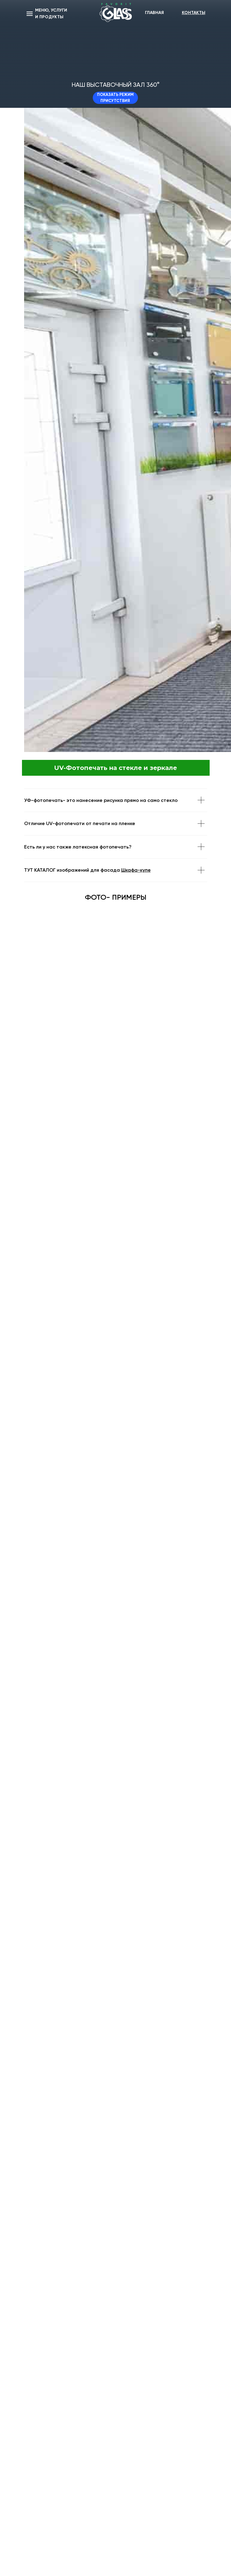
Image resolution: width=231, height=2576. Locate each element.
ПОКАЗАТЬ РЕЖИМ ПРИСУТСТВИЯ (115, 97)
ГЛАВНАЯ (154, 12)
